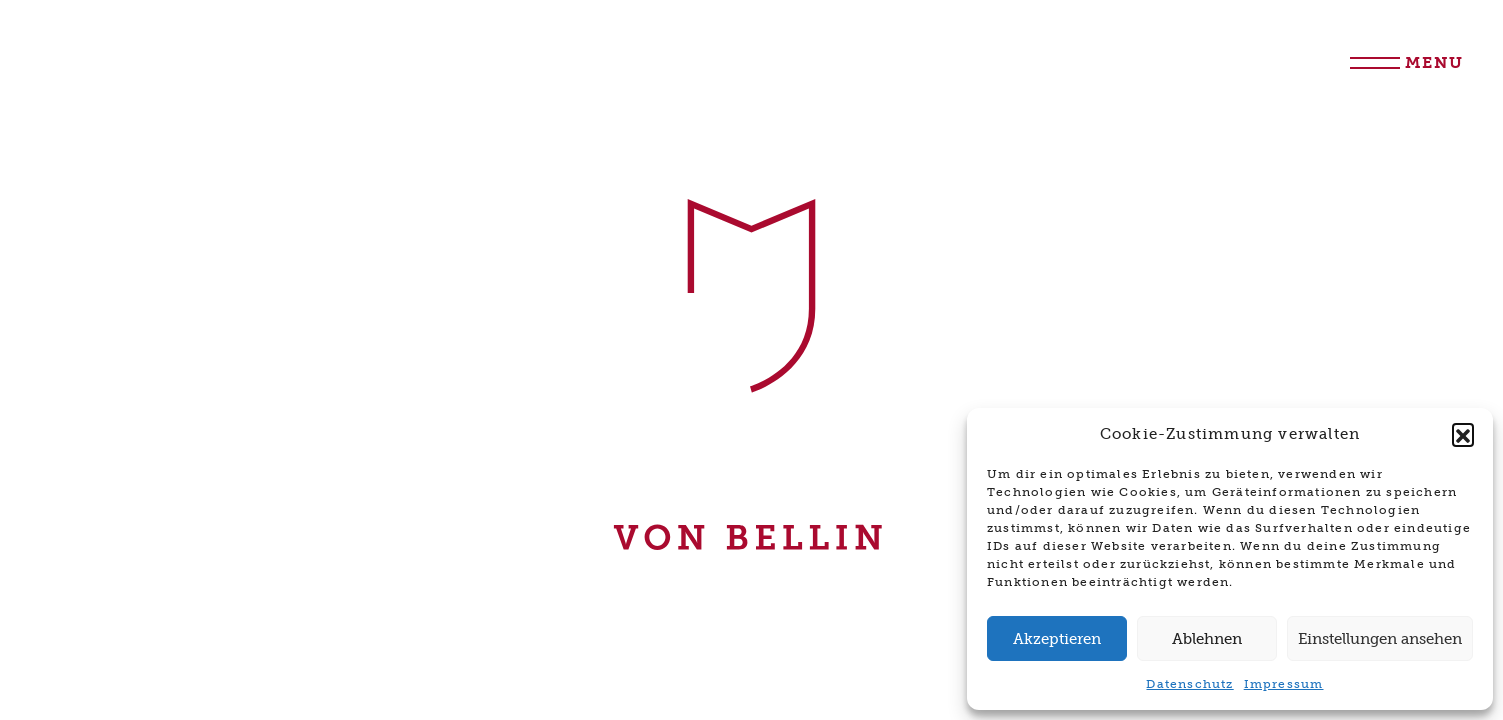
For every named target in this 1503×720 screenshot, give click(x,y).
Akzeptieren (1057, 639)
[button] (1463, 434)
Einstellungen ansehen (1380, 639)
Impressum (1284, 684)
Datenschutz (1189, 684)
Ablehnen (1207, 639)
